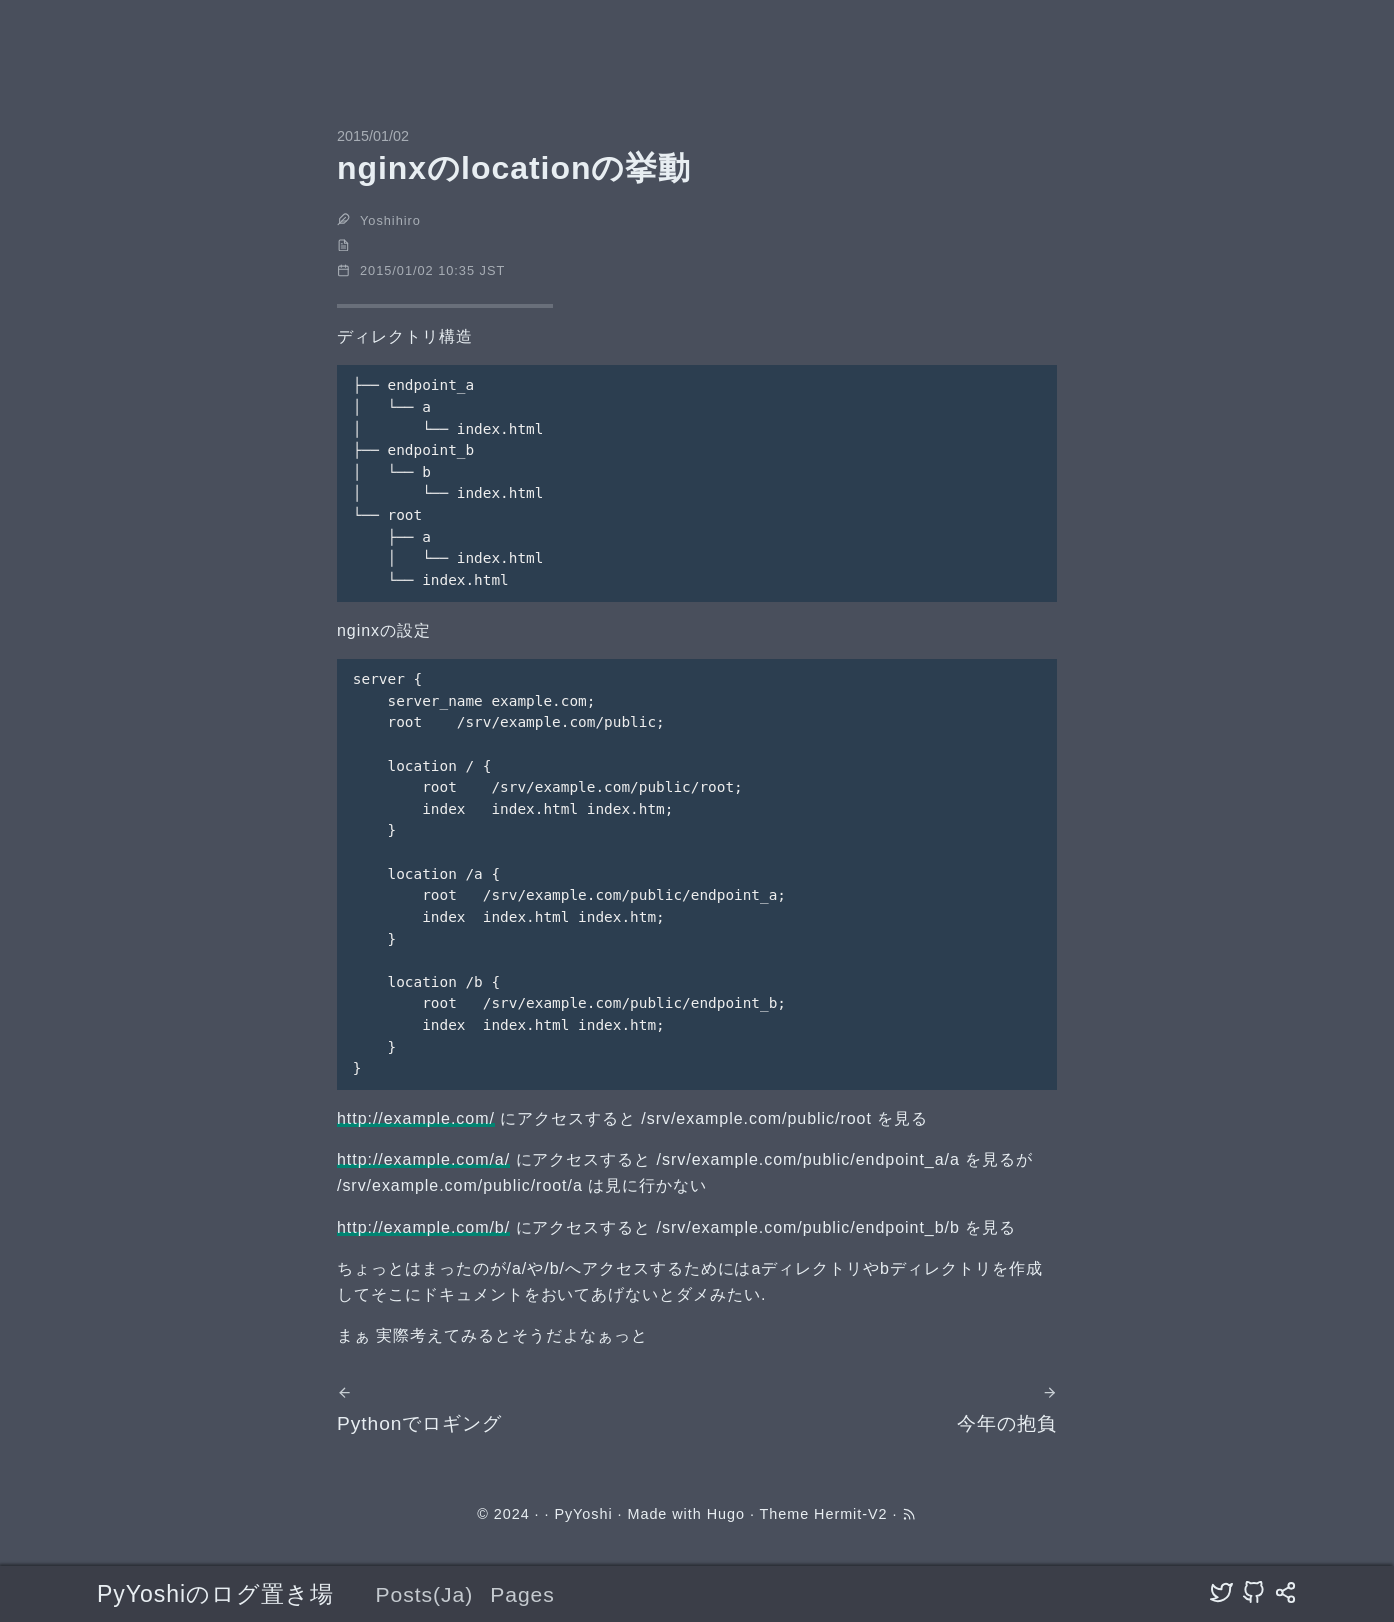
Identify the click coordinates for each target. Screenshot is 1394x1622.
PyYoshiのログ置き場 (215, 1594)
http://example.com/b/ (423, 1227)
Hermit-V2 (850, 1514)
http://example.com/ (416, 1118)
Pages (522, 1594)
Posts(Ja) (424, 1594)
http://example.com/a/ (423, 1159)
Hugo (726, 1514)
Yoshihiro (390, 220)
